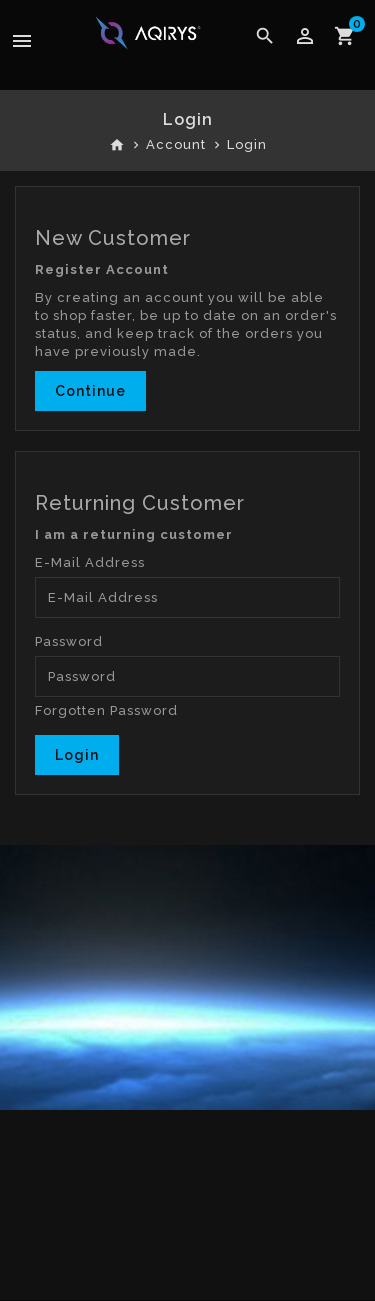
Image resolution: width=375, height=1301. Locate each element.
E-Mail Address (90, 562)
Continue (90, 391)
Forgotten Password (106, 710)
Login (247, 144)
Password (69, 641)
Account (176, 144)
